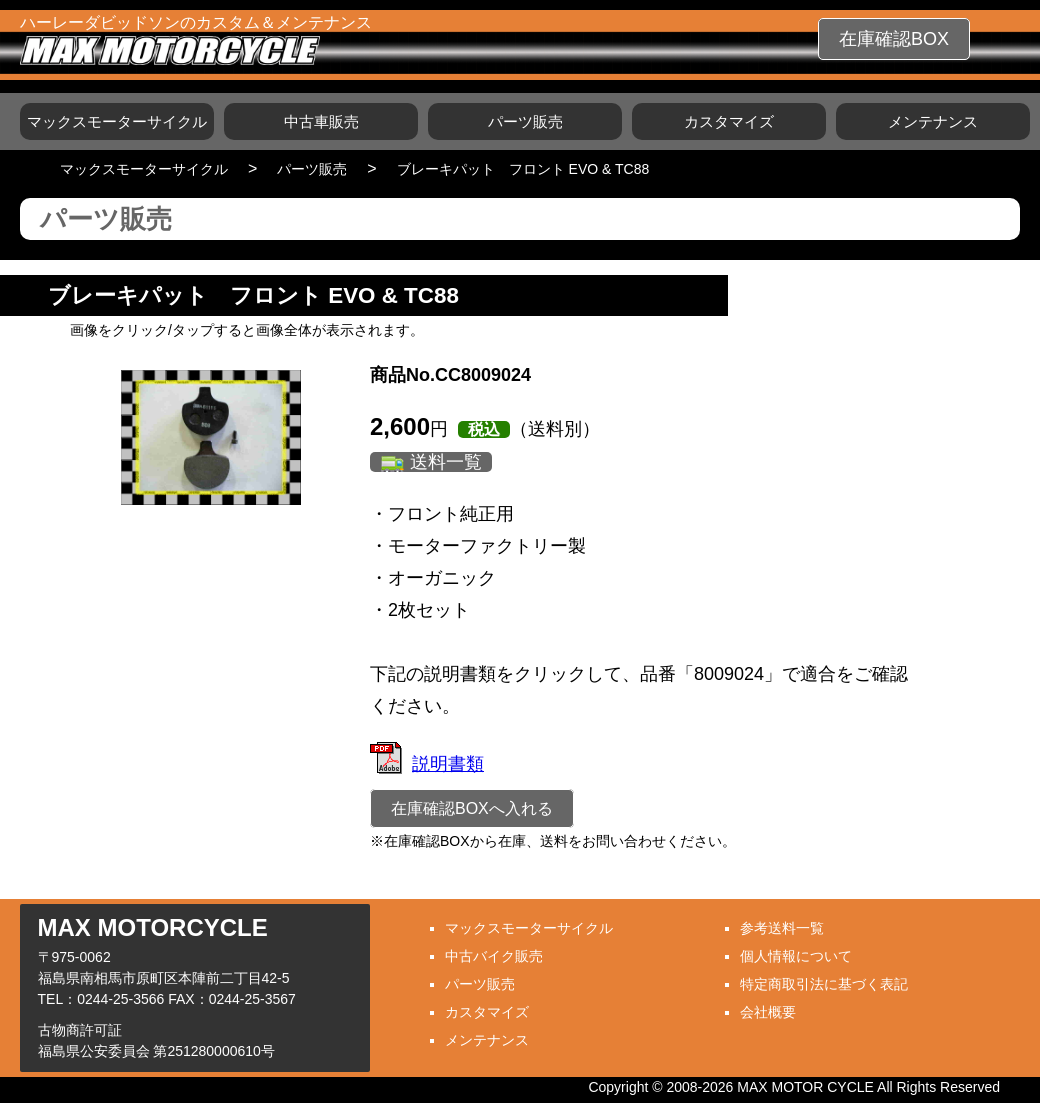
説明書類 (427, 764)
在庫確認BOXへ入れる (472, 808)
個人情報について (796, 956)
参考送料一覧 (782, 928)
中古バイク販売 (494, 956)
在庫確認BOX (894, 39)
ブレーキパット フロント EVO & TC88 (523, 169)
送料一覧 (446, 462)
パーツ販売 (525, 121)
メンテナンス (933, 121)
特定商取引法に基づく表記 (824, 984)
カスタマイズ (729, 121)
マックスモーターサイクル (117, 121)
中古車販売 (321, 121)
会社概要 (768, 1012)
